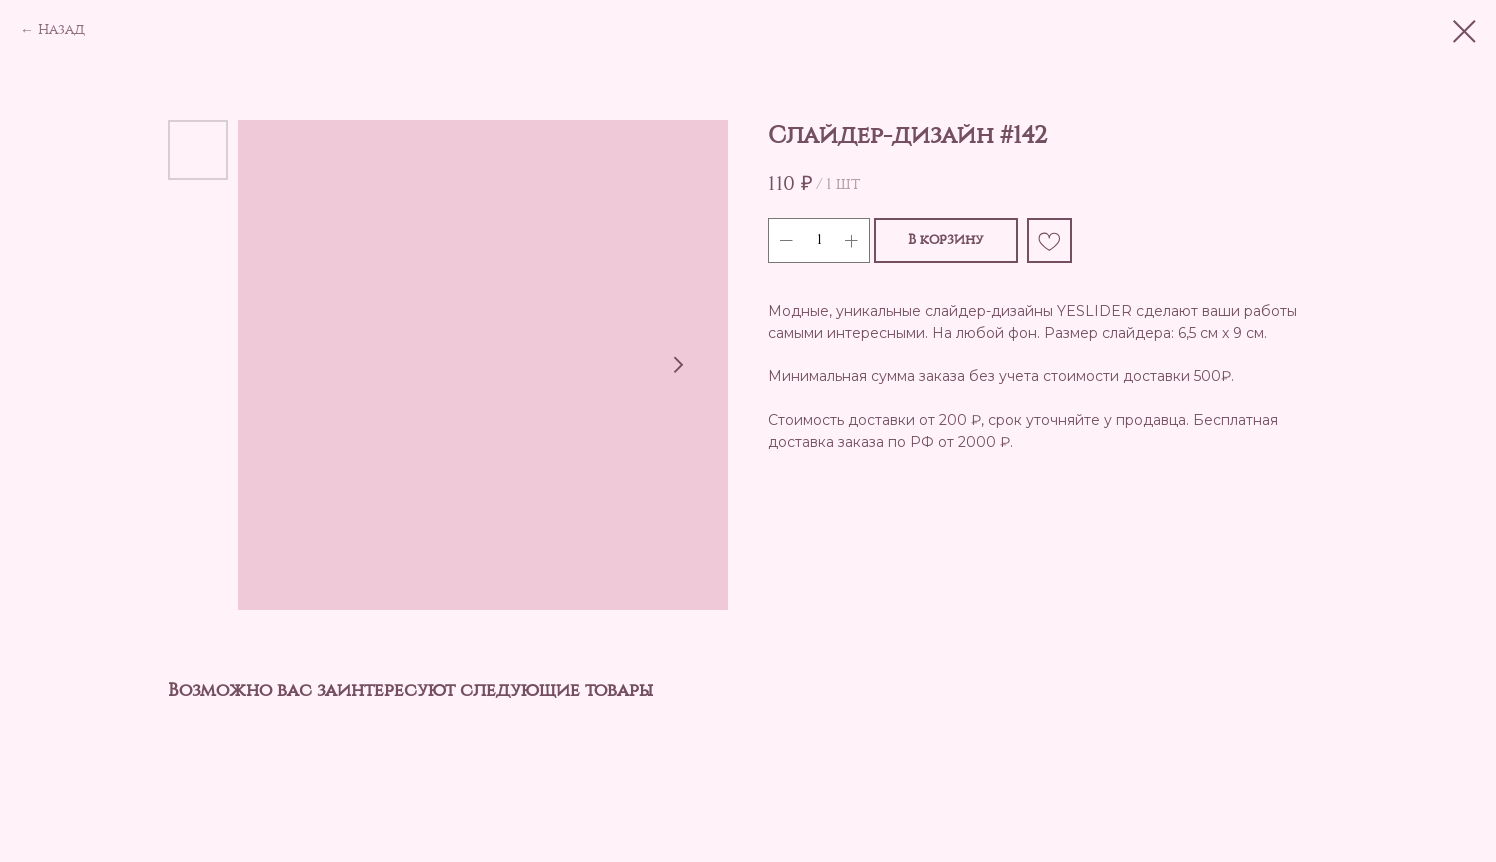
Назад (61, 30)
